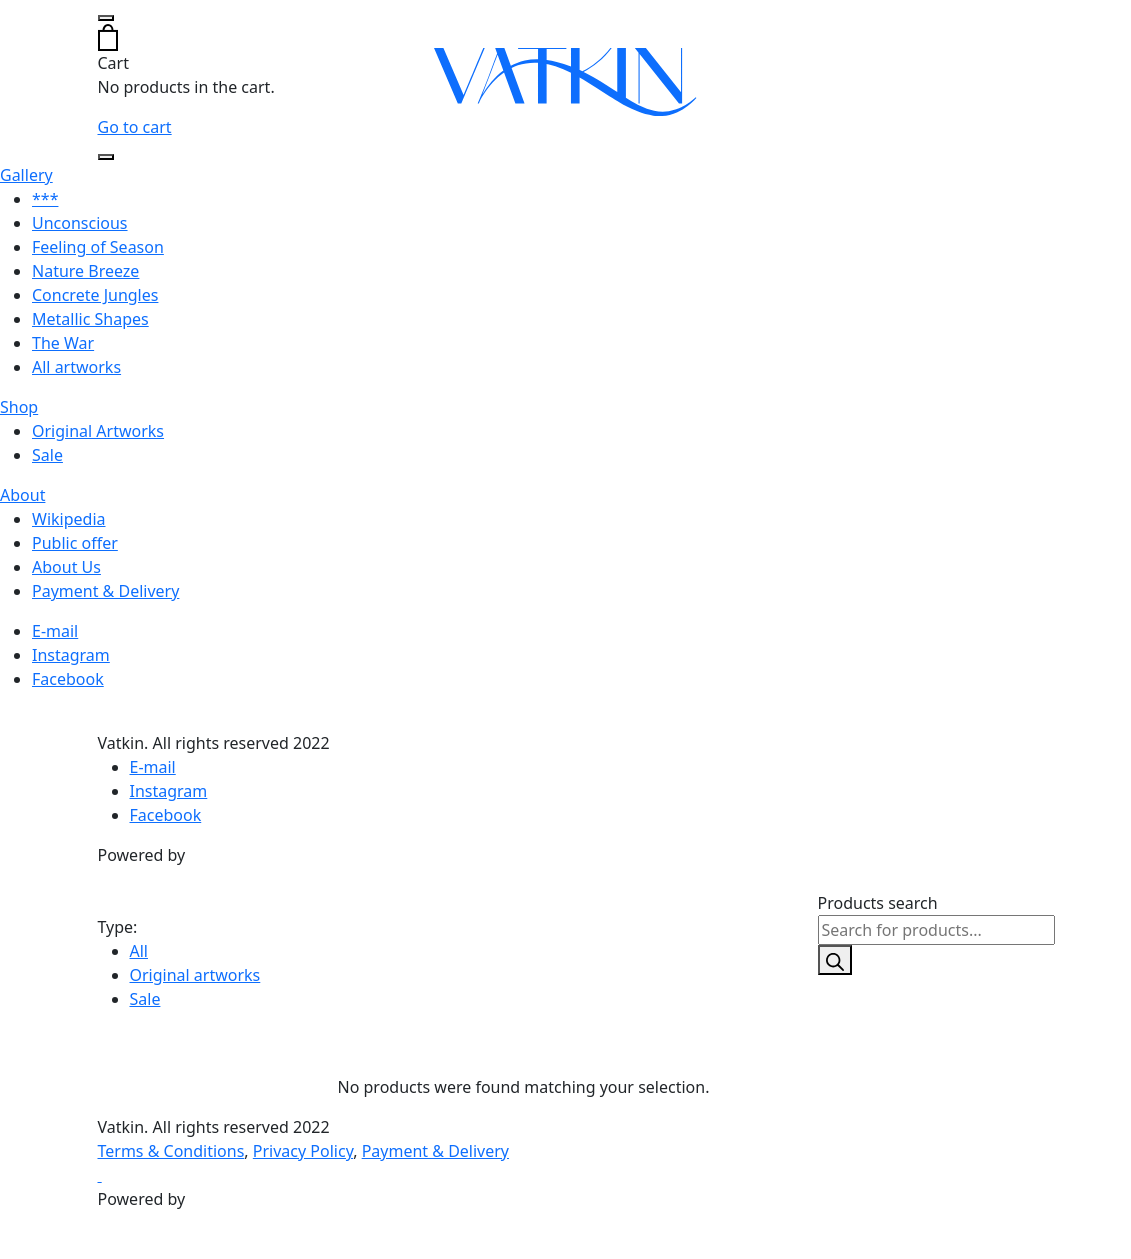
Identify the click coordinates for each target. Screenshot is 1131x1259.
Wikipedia (69, 519)
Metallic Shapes (90, 319)
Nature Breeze (85, 271)
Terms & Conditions (171, 1151)
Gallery (26, 175)
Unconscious (80, 223)
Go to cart (135, 127)
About (22, 495)
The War (63, 343)
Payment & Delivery (105, 591)
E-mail (55, 631)
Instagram (71, 655)
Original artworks (195, 975)
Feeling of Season (98, 247)
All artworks (76, 367)
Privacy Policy (303, 1151)
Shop (19, 407)
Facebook (68, 679)
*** (45, 199)
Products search (878, 903)
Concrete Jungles (95, 295)
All (139, 951)
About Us (66, 567)
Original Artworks (98, 431)
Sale (47, 455)
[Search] (835, 960)
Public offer (75, 543)
